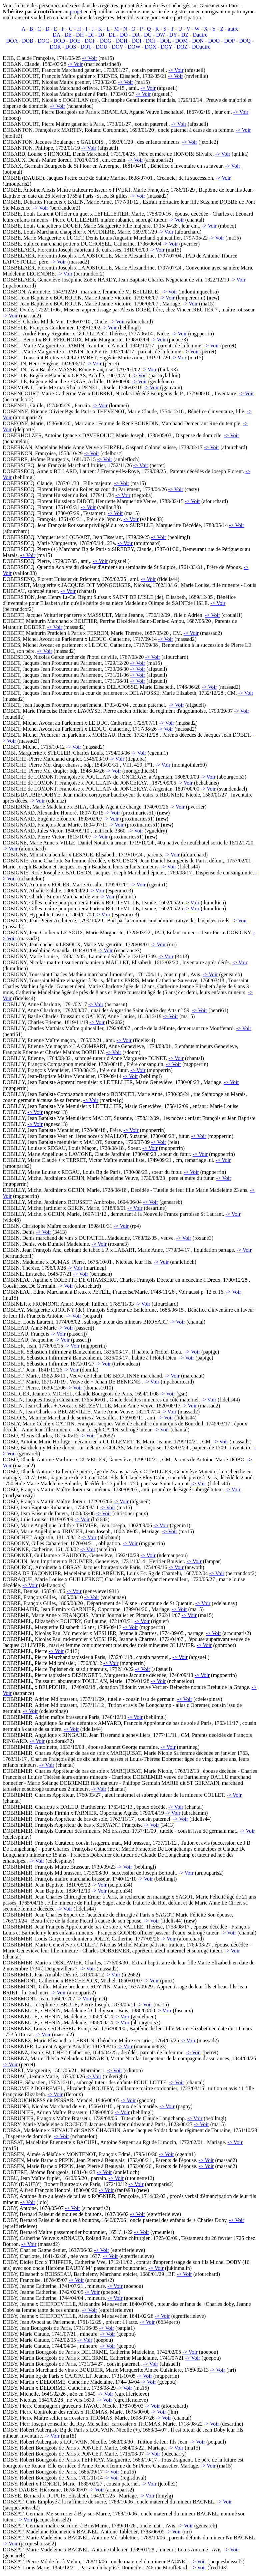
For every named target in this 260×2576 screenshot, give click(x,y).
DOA (12, 41)
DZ (184, 35)
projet (76, 11)
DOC (43, 41)
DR (135, 35)
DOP (229, 41)
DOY (166, 47)
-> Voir (89, 58)
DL (112, 35)
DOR (55, 47)
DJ (101, 35)
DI (91, 35)
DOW (134, 47)
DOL (165, 41)
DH (80, 35)
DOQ (245, 41)
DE (67, 35)
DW (160, 35)
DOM (181, 41)
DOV (117, 47)
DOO (214, 41)
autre (233, 29)
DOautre (201, 47)
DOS (70, 47)
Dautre (200, 35)
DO (124, 35)
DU (148, 35)
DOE (74, 41)
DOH (122, 41)
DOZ (182, 47)
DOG (106, 41)
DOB (27, 41)
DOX (150, 47)
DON (198, 41)
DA (56, 35)
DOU (101, 47)
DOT (85, 47)
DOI (136, 41)
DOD (59, 41)
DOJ (150, 41)
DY (173, 35)
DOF (90, 41)
